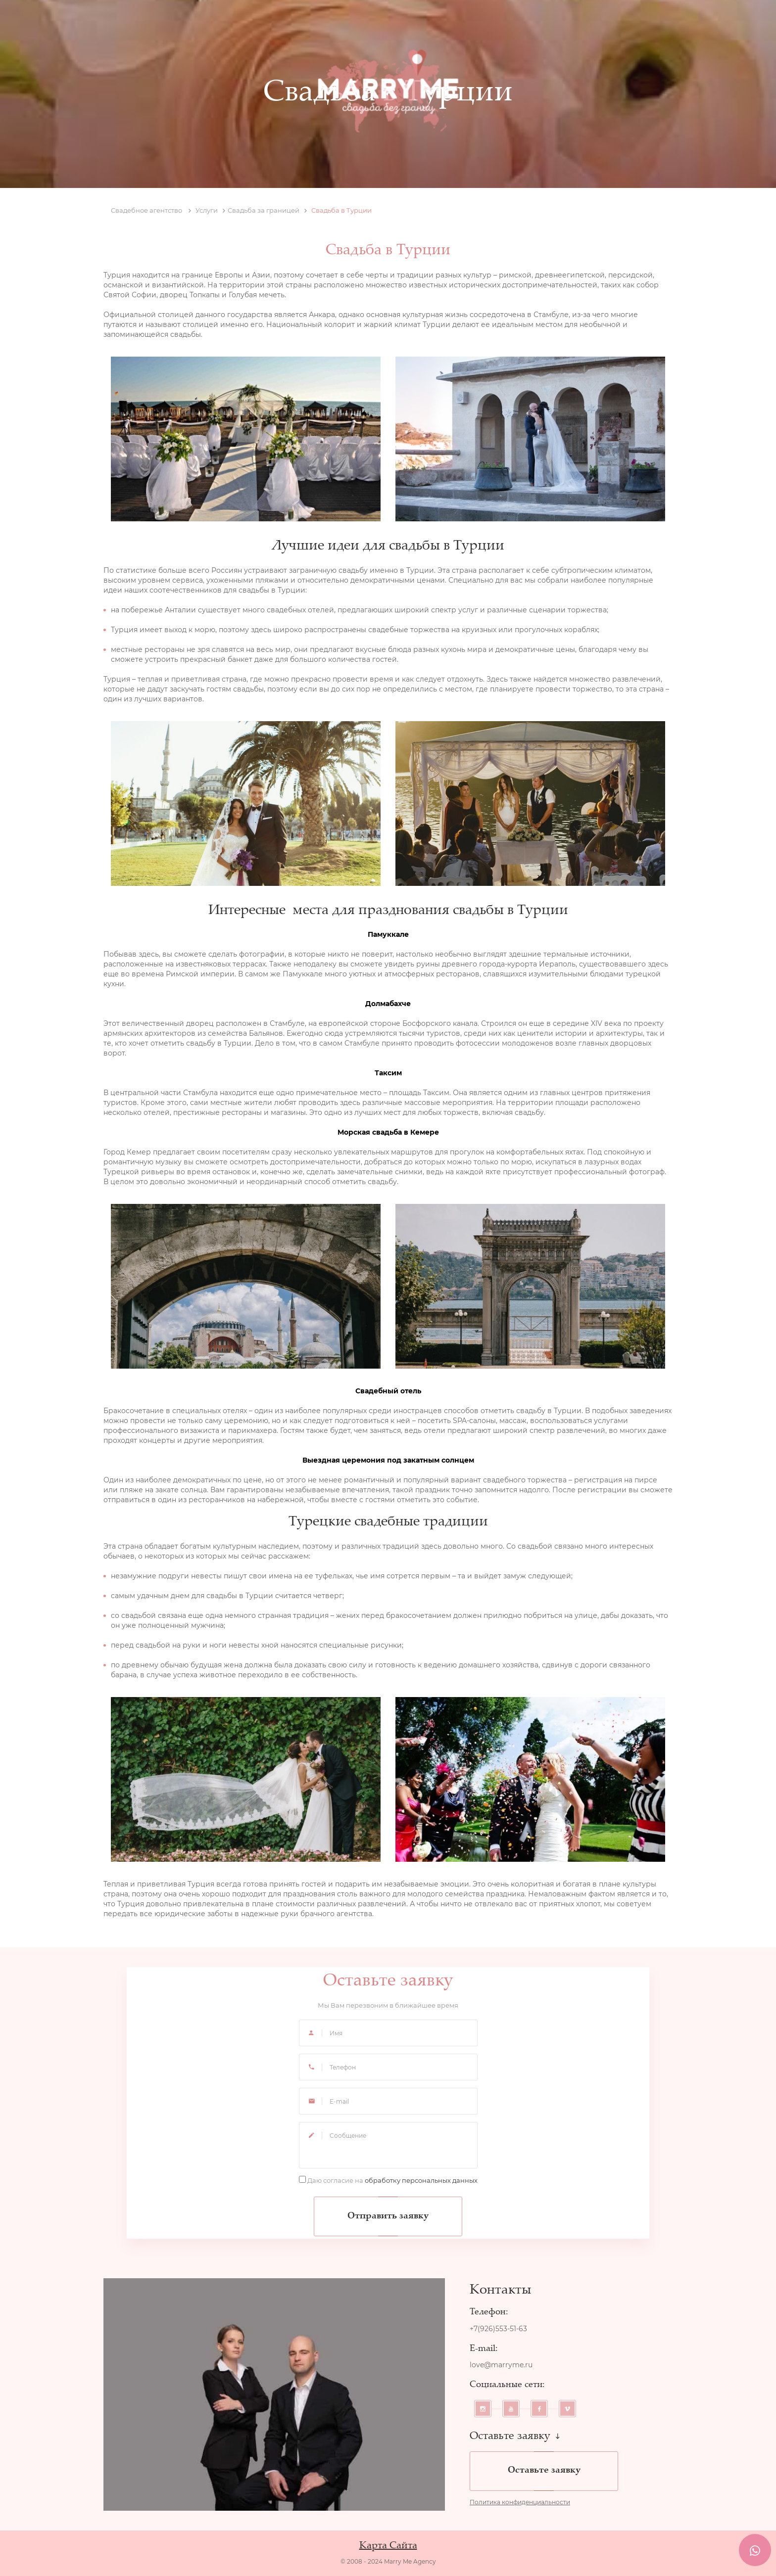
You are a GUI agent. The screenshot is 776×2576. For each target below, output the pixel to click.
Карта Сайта (388, 2546)
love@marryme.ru (501, 2364)
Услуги (210, 210)
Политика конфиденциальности (520, 2502)
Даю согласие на (392, 2180)
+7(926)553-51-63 (498, 2328)
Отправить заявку (388, 2216)
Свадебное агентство (151, 210)
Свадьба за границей (267, 210)
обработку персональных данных (421, 2180)
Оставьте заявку (544, 2470)
